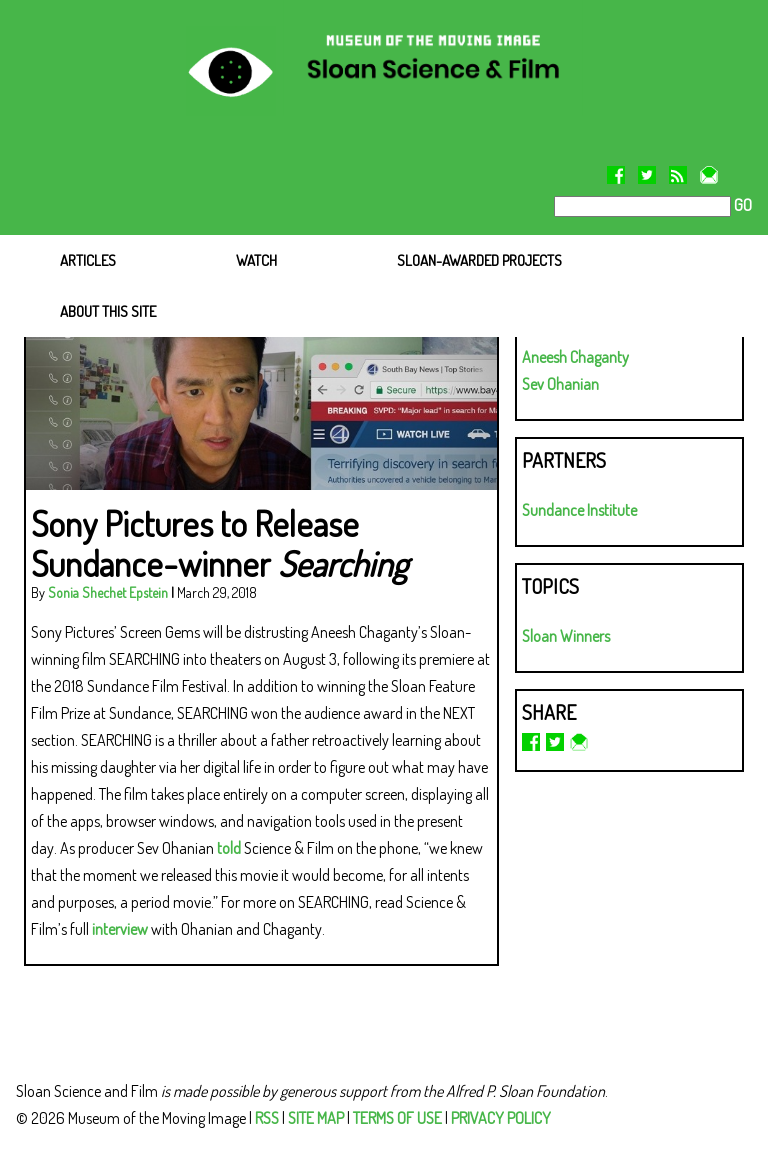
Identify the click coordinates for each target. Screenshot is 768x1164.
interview (120, 929)
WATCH (256, 260)
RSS (267, 1118)
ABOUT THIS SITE (108, 311)
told (229, 848)
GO (741, 205)
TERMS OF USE (397, 1118)
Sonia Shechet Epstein (108, 592)
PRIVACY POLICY (501, 1118)
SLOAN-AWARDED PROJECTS (479, 260)
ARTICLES (88, 260)
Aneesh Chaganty (575, 357)
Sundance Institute (579, 510)
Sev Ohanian (560, 384)
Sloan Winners (566, 636)
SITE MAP (316, 1118)
